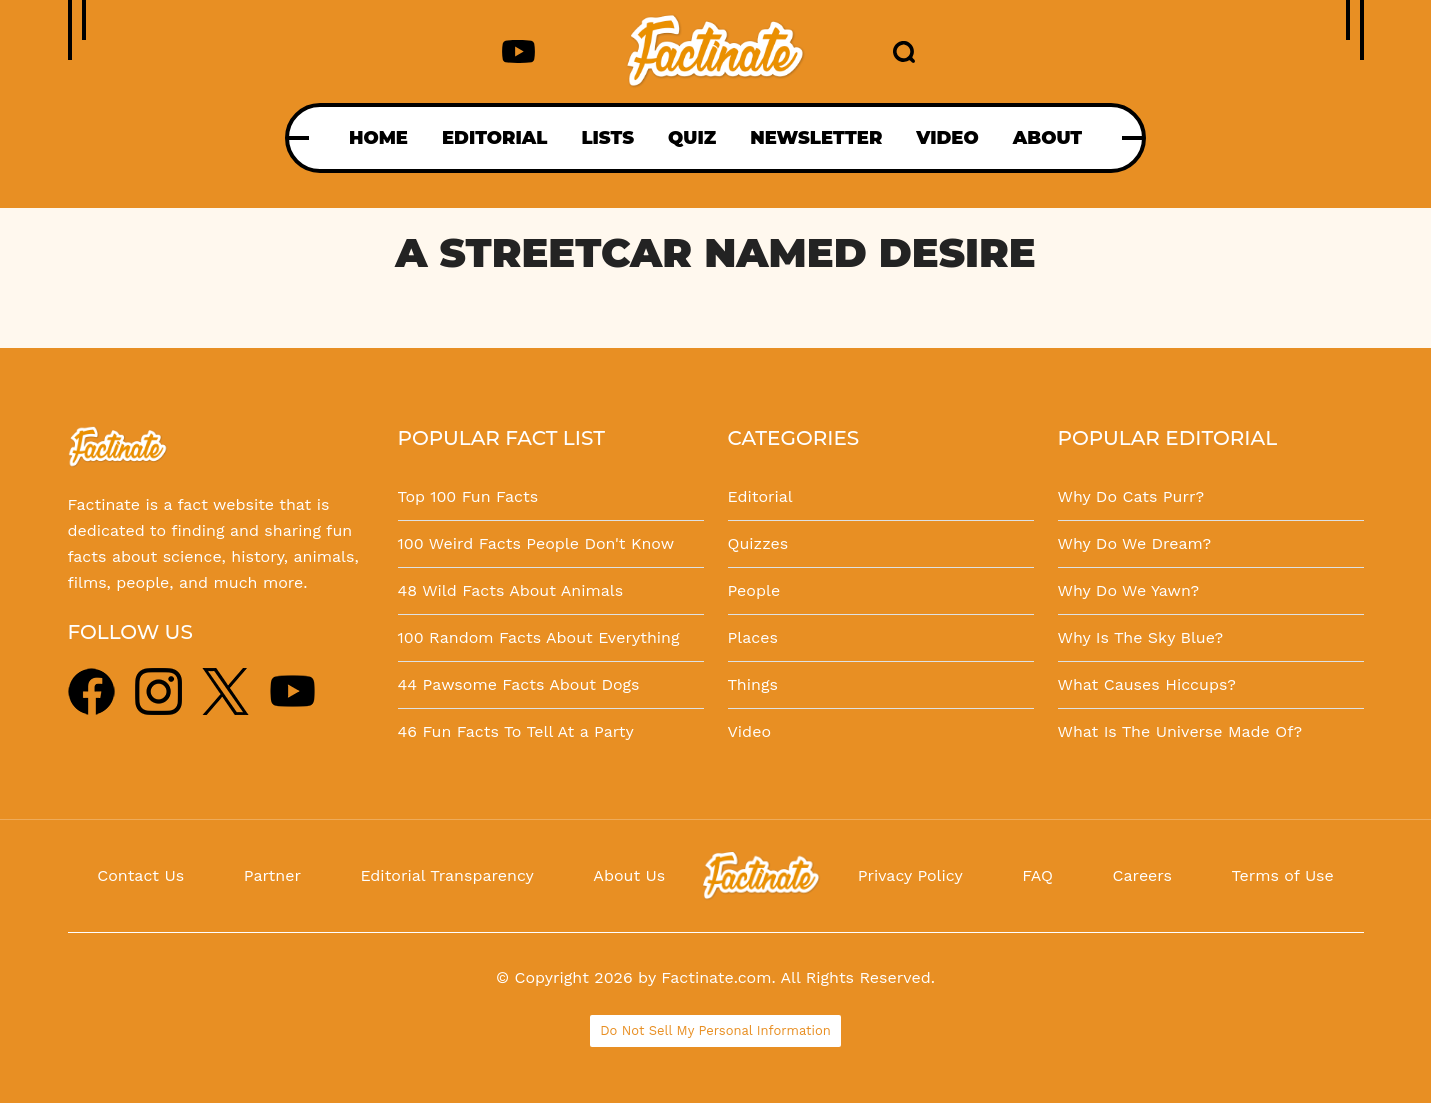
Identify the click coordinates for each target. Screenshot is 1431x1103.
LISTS (607, 138)
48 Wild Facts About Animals (511, 590)
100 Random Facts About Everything (539, 637)
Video (750, 731)
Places (753, 637)
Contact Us (140, 875)
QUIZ (692, 138)
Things (753, 684)
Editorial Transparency (446, 875)
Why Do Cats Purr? (1131, 496)
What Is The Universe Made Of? (1180, 731)
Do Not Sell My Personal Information (715, 1030)
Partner (272, 875)
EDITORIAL (494, 138)
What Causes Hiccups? (1147, 684)
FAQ (1037, 875)
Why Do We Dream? (1135, 543)
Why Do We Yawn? (1129, 590)
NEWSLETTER (816, 138)
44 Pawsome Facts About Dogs (519, 684)
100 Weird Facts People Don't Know (536, 543)
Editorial (760, 496)
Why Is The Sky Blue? (1141, 637)
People (754, 590)
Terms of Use (1283, 875)
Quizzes (758, 543)
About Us (629, 875)
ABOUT (1047, 138)
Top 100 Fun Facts (468, 496)
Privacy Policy (910, 875)
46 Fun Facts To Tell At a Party (516, 731)
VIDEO (947, 138)
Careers (1142, 875)
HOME (378, 138)
